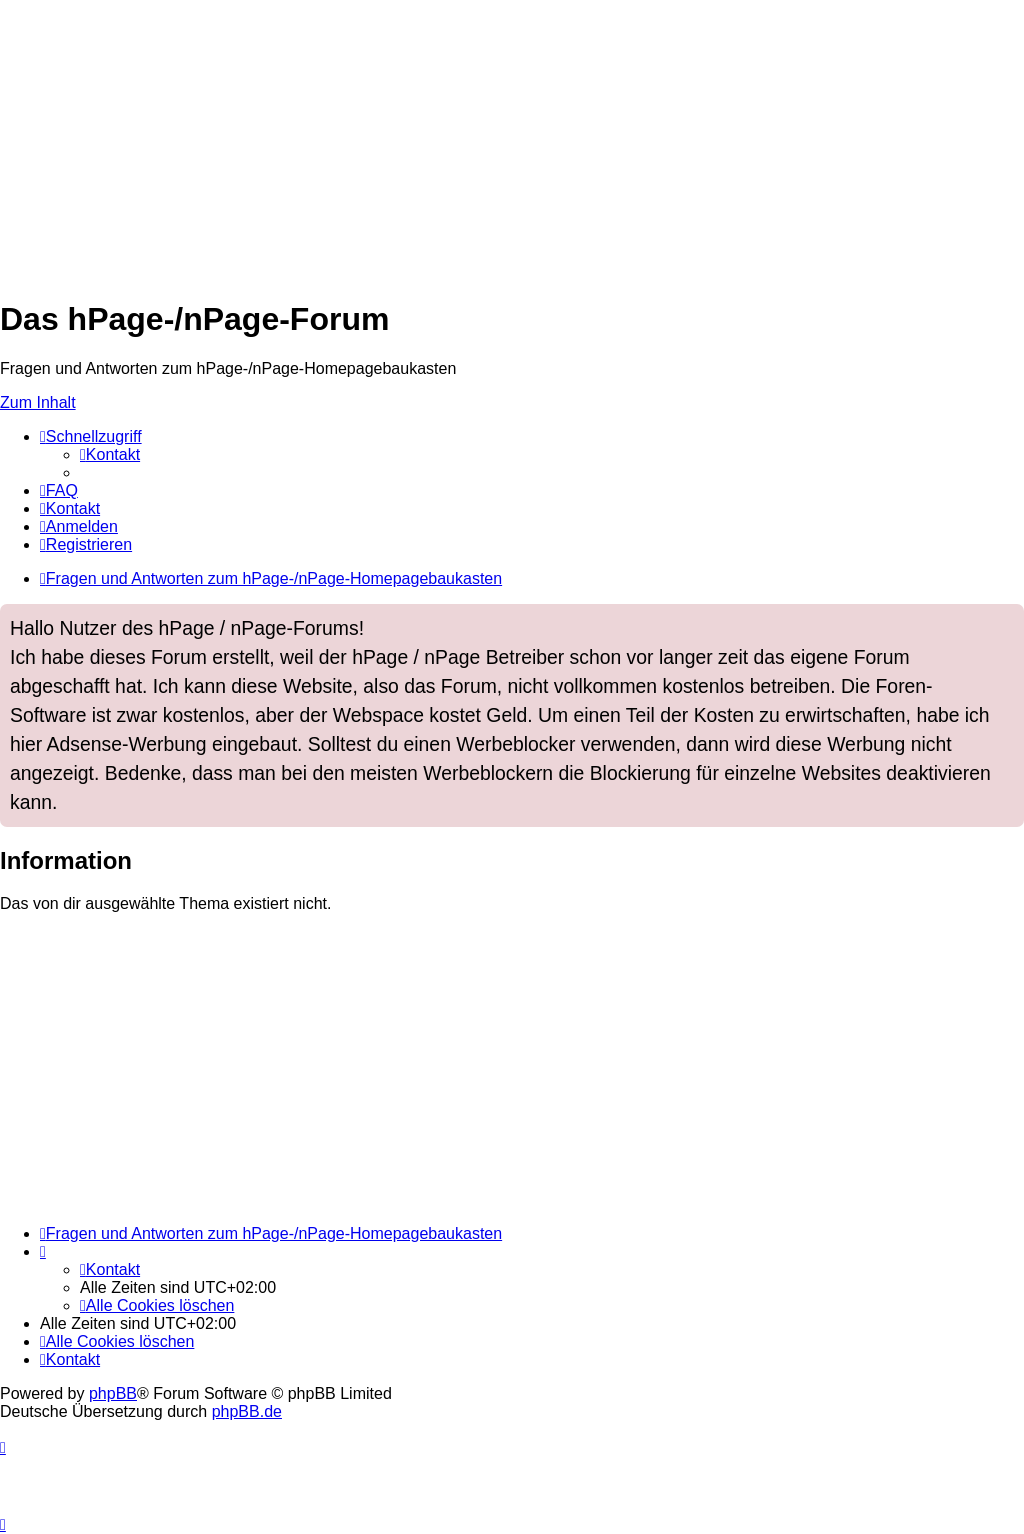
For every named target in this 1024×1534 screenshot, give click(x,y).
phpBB (113, 1393)
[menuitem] (110, 454)
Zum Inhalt (38, 402)
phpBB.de (247, 1411)
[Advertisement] (512, 140)
